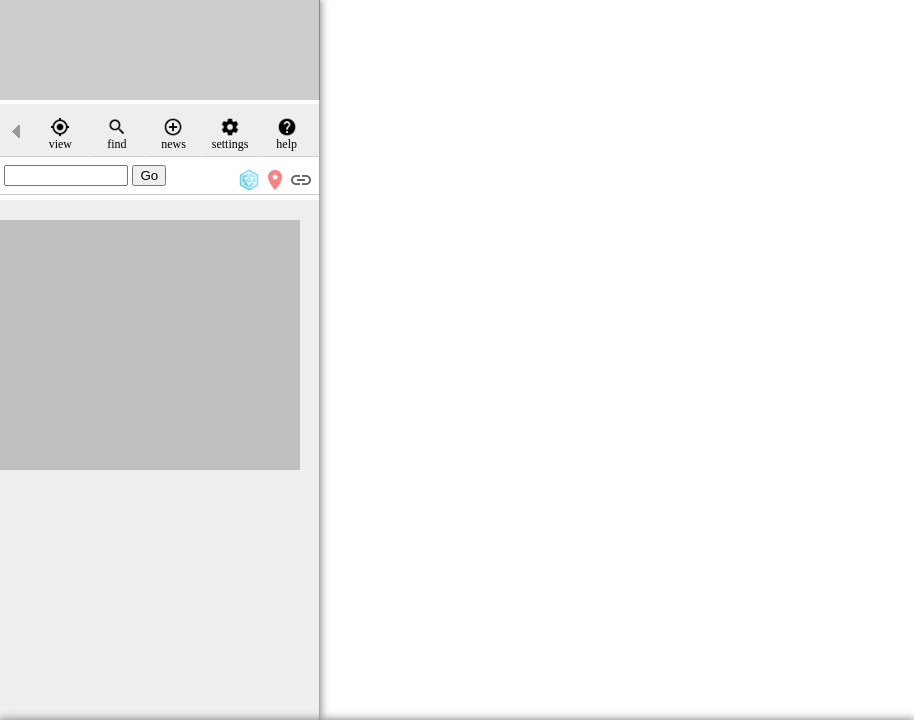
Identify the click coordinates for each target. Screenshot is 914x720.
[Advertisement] (160, 50)
